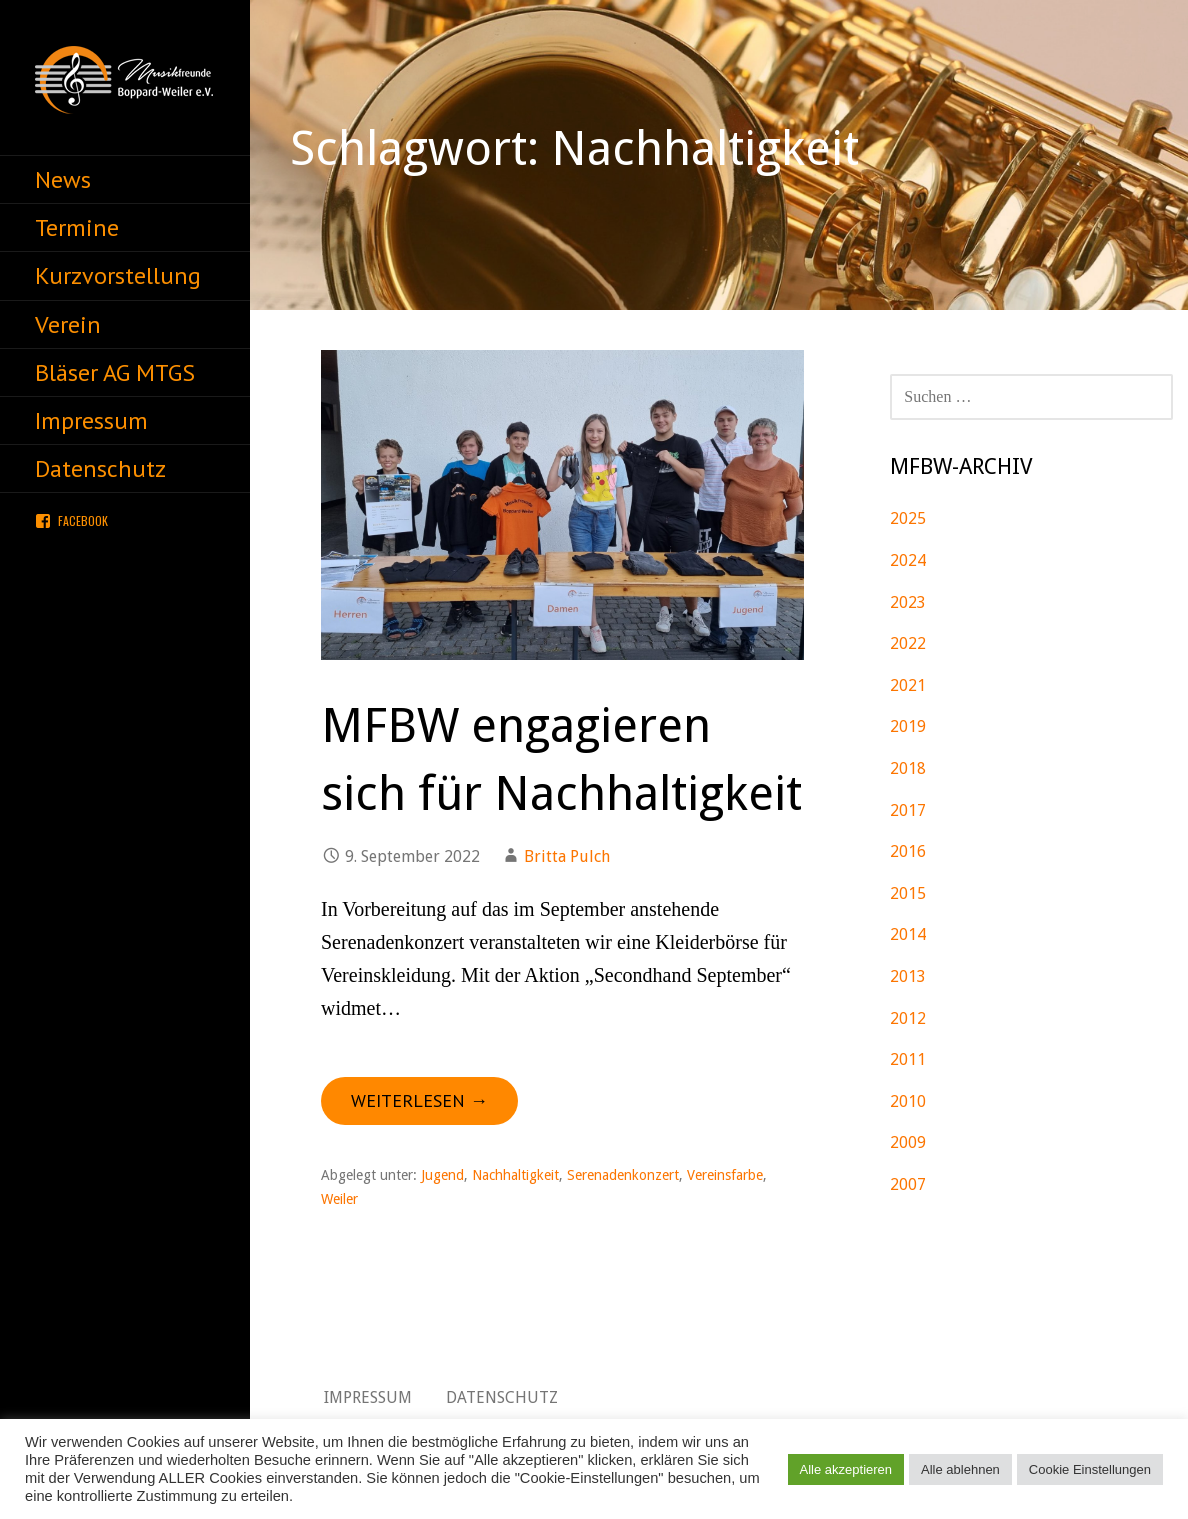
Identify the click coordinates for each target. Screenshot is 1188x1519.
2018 (908, 768)
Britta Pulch (567, 856)
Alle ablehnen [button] (960, 1469)
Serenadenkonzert (623, 1175)
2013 (908, 976)
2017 (908, 810)
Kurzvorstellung (118, 275)
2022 (908, 643)
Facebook (83, 520)
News (63, 179)
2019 (908, 726)
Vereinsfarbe (725, 1175)
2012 (908, 1018)
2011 (908, 1059)
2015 (908, 893)
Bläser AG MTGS (115, 372)
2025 (908, 518)
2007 (908, 1184)
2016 (908, 851)
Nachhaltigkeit (515, 1175)
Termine (77, 227)
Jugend (442, 1175)
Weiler (339, 1199)
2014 (908, 934)
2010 (908, 1101)
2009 (908, 1142)
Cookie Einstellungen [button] (1090, 1469)
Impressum (91, 420)
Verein (68, 324)
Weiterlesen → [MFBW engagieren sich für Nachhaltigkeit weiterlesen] (419, 1100)
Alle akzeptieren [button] (846, 1469)
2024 (908, 560)
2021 (908, 685)
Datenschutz (100, 468)
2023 (908, 602)
